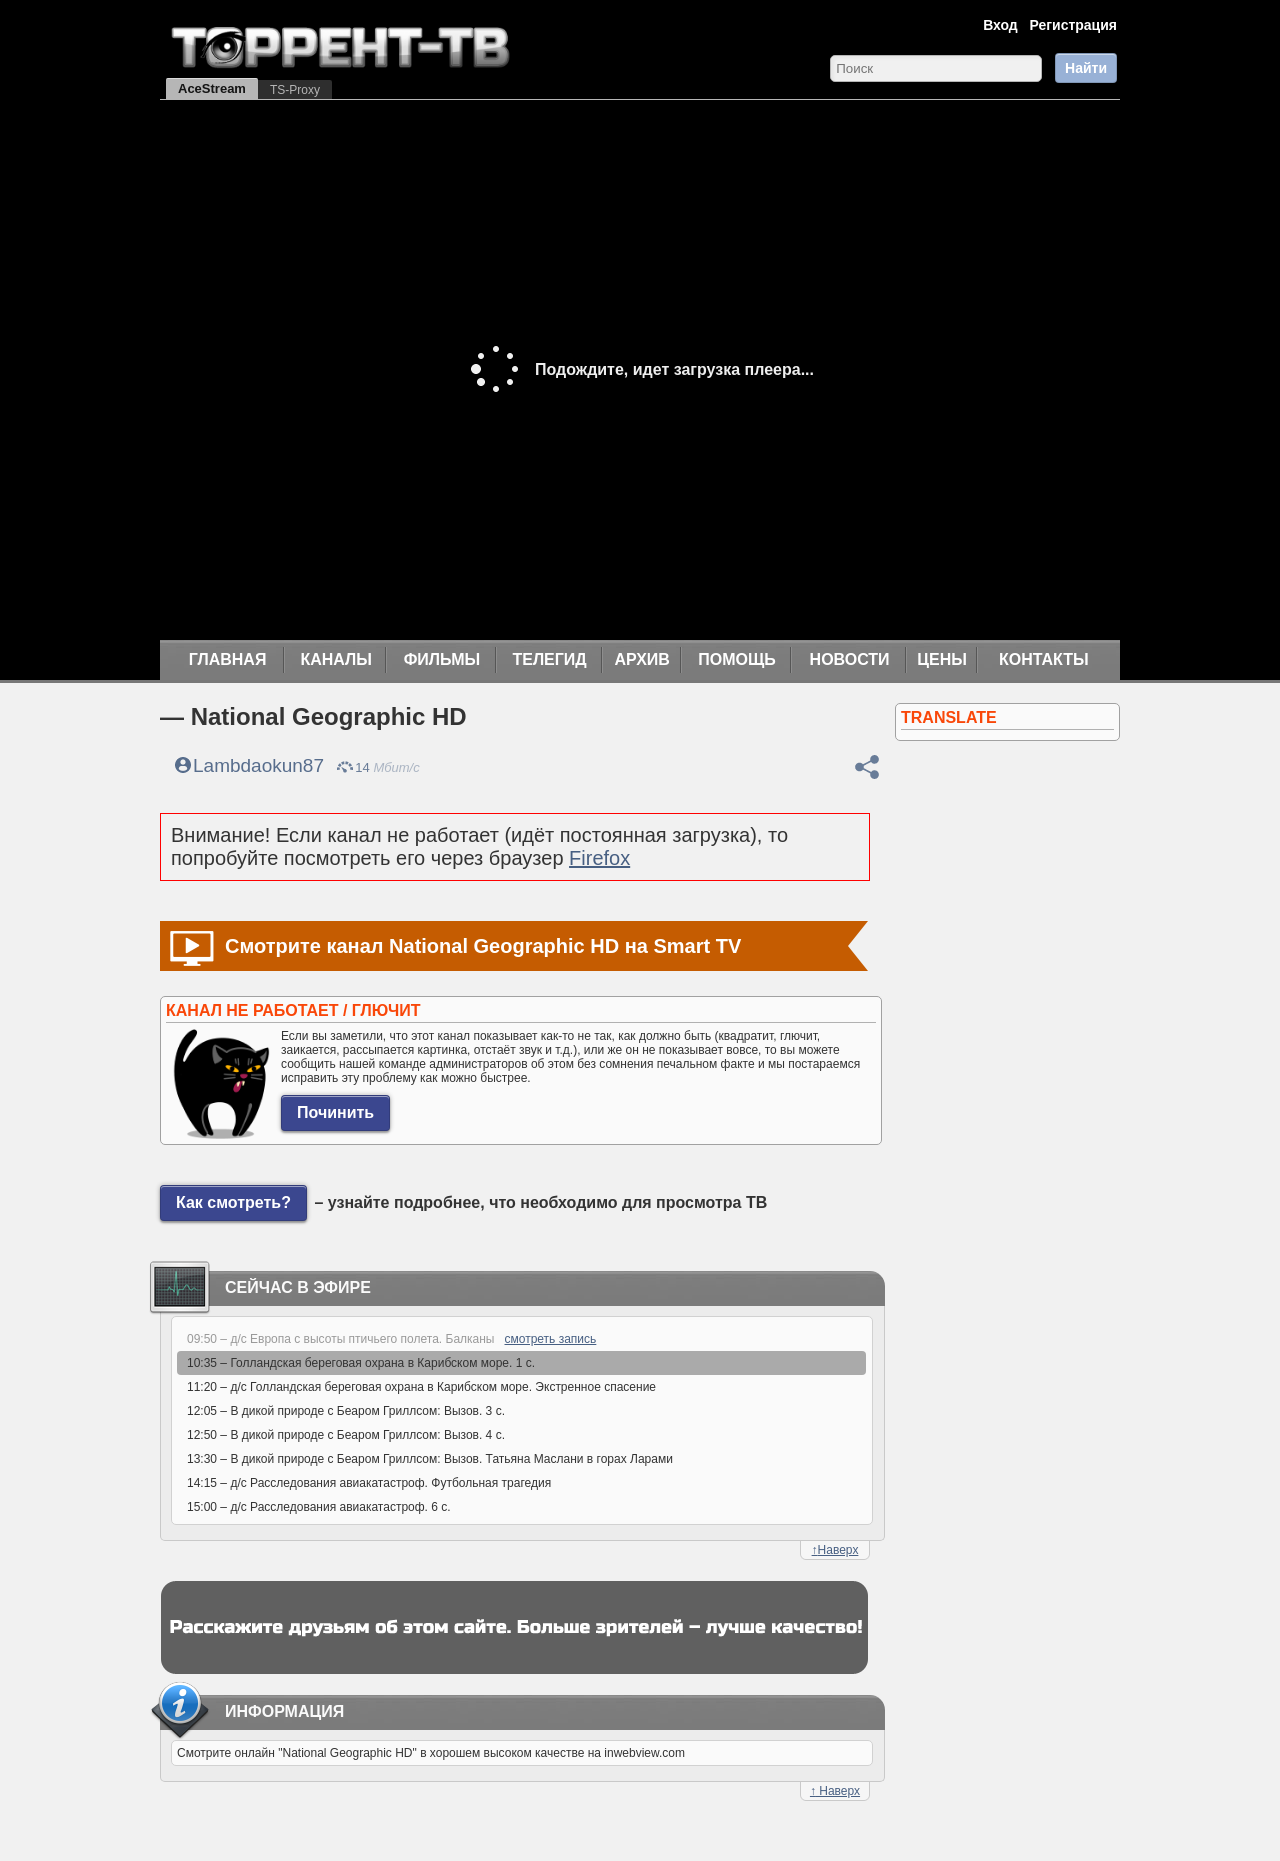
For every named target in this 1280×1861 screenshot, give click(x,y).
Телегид (549, 659)
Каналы (336, 659)
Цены (942, 659)
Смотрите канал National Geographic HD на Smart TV (483, 946)
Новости (850, 659)
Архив (642, 659)
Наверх (835, 1550)
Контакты (1044, 659)
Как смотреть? (233, 1202)
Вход (1000, 25)
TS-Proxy (295, 90)
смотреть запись (551, 1339)
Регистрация (1073, 25)
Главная (228, 659)
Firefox (599, 858)
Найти (1086, 68)
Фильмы (442, 659)
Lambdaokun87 (258, 765)
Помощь (737, 659)
